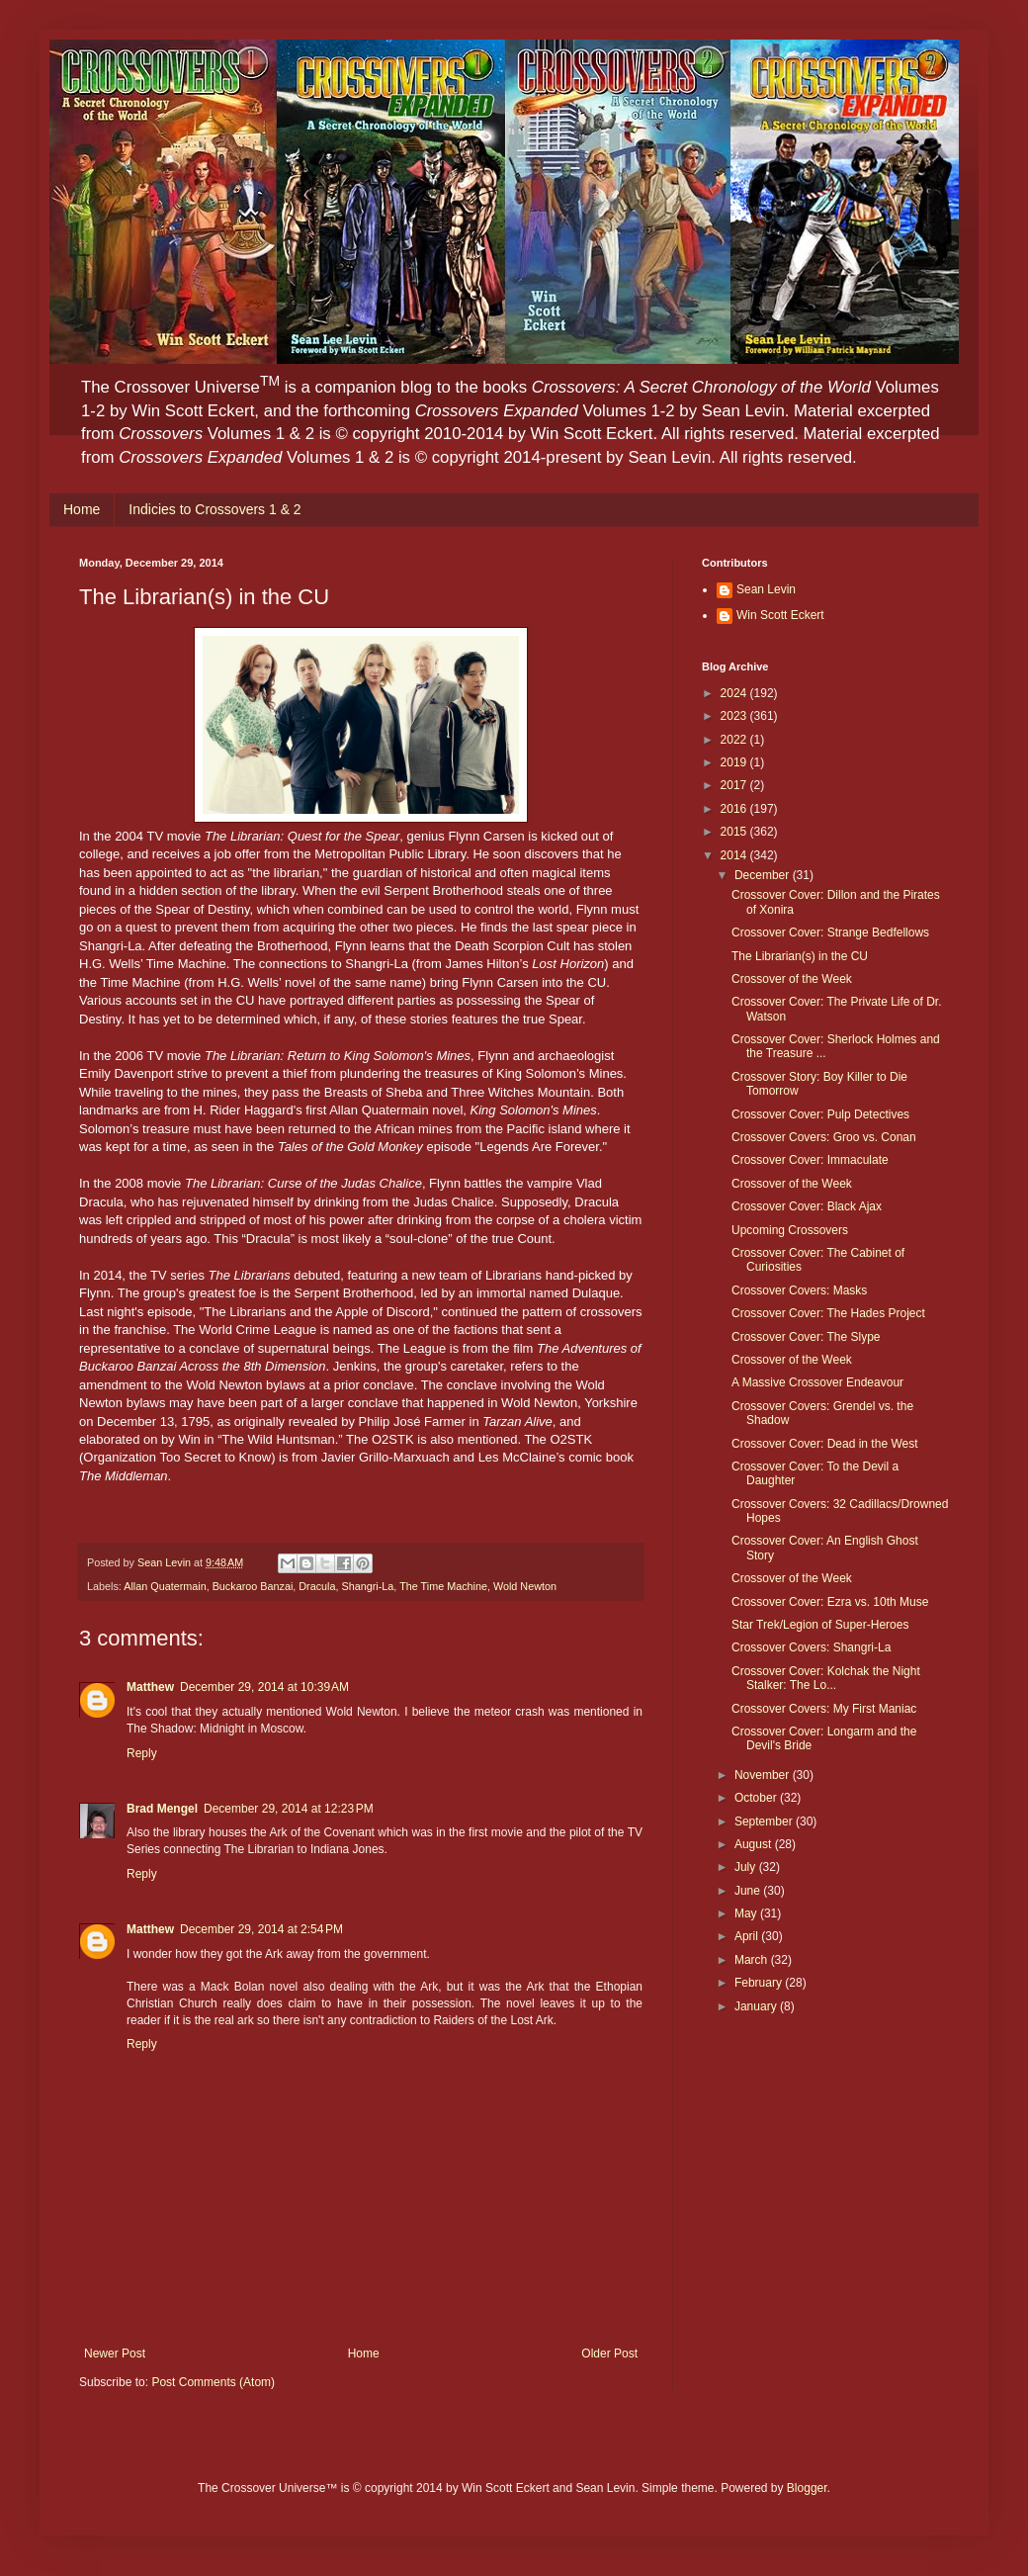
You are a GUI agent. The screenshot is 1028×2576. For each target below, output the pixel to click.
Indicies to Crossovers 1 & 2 (214, 509)
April (747, 1936)
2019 (735, 762)
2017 (735, 785)
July (746, 1867)
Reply (142, 1753)
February (759, 1983)
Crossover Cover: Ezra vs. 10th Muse (829, 1602)
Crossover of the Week (791, 979)
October (757, 1798)
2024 (735, 693)
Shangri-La (368, 1586)
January (757, 2006)
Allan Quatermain (165, 1586)
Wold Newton (525, 1586)
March (752, 1960)
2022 (735, 740)
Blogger (807, 2488)
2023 (735, 716)
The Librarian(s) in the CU (799, 956)
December (763, 875)
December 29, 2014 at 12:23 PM (289, 1809)
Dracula (317, 1586)
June (748, 1891)
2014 (735, 855)
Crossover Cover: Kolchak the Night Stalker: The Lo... (825, 1678)
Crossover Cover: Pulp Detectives (820, 1114)
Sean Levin (766, 589)
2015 (735, 832)
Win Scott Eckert (780, 615)
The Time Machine (443, 1586)
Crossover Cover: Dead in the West (824, 1444)
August (754, 1844)
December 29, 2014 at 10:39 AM (264, 1687)
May (747, 1913)
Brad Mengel (162, 1809)
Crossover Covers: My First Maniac (823, 1709)
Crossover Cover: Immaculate (810, 1160)
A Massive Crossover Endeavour (817, 1382)
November (763, 1775)
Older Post (609, 2353)
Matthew (150, 1687)
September (765, 1821)
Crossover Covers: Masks (799, 1290)
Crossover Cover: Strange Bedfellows (830, 932)
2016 (735, 809)
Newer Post (114, 2353)
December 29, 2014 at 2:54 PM (261, 1929)
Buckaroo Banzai (253, 1586)
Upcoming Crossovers (789, 1230)
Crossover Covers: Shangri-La (811, 1647)
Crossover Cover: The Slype (806, 1337)
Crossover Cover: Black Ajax (806, 1206)
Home (81, 509)
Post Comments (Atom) (213, 2382)
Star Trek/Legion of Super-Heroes (819, 1625)
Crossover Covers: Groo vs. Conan (823, 1137)
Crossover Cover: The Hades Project (828, 1313)
